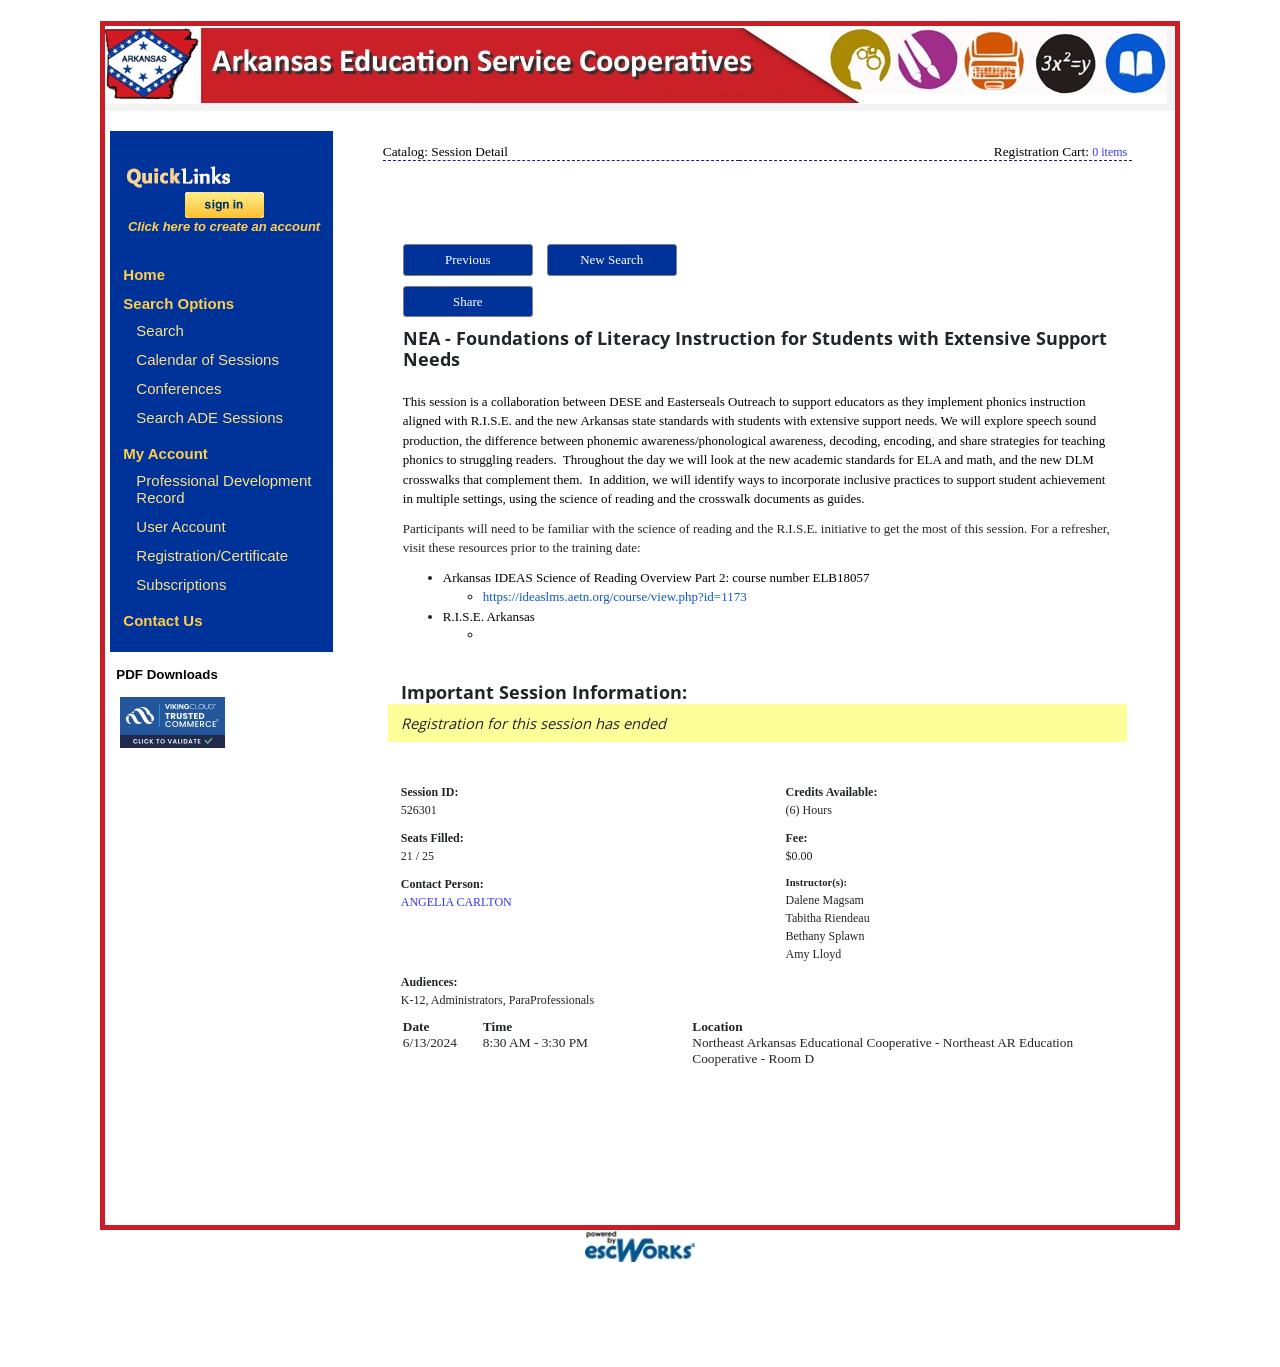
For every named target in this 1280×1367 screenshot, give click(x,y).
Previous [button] (468, 259)
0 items (1109, 152)
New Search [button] (611, 259)
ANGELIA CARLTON (456, 902)
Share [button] (468, 301)
